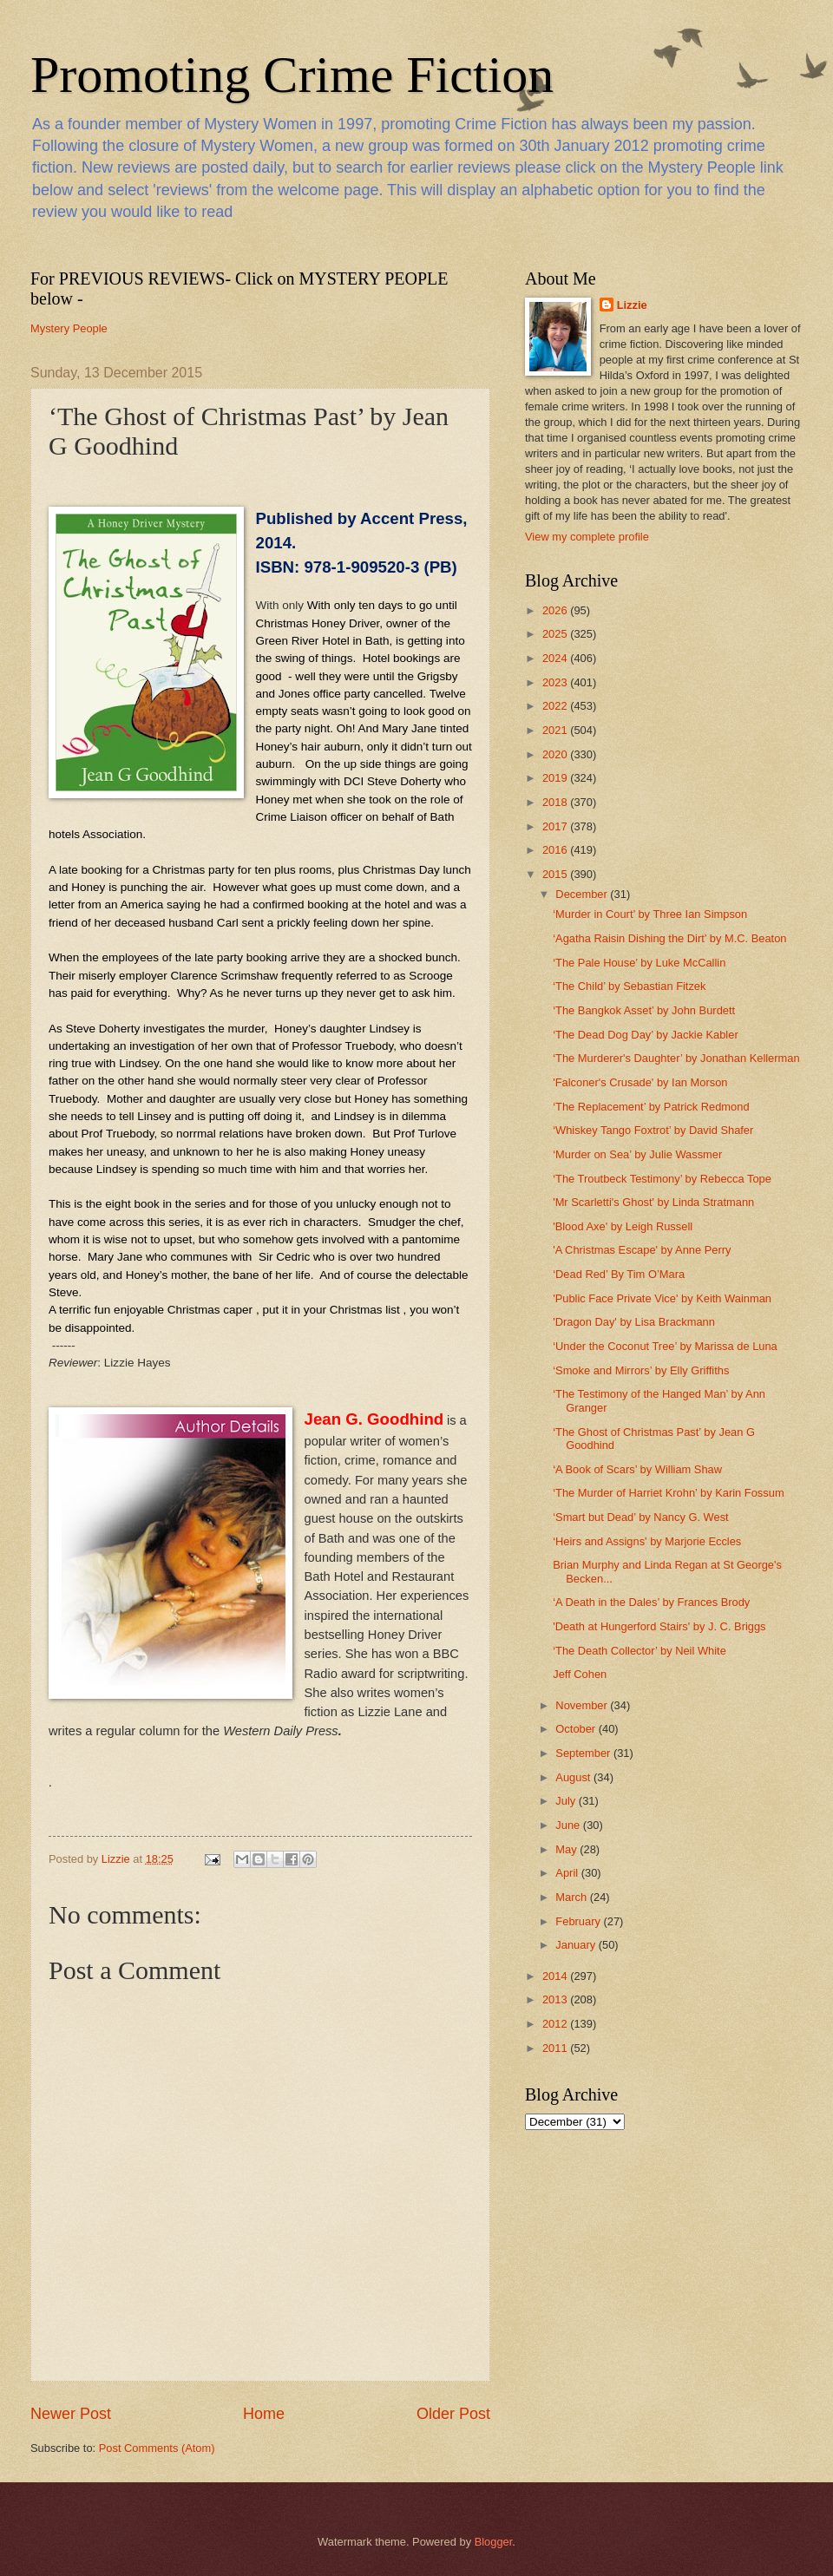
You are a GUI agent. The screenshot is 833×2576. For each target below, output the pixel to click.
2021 (556, 730)
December (582, 894)
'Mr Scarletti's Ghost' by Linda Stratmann (653, 1202)
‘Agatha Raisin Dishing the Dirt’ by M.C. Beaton (669, 938)
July (566, 1800)
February (579, 1921)
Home (264, 2413)
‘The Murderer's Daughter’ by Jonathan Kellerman (676, 1058)
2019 (556, 777)
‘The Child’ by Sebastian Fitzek (629, 986)
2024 (556, 658)
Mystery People (69, 328)
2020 (556, 754)
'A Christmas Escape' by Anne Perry (642, 1249)
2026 (556, 610)
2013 (556, 1999)
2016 (556, 849)
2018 (556, 802)
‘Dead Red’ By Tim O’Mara (619, 1274)
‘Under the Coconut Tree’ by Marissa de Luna (665, 1346)
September (584, 1753)
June (569, 1825)
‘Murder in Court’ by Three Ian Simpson (650, 914)
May (567, 1849)
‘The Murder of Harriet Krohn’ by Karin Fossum (668, 1492)
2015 (556, 874)
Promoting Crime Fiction (292, 74)
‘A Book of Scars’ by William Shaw (637, 1469)
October (576, 1728)
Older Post (453, 2413)
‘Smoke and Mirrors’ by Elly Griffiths (641, 1370)
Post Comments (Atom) (157, 2448)
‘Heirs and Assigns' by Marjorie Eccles (647, 1541)
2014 (556, 1976)
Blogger (494, 2541)
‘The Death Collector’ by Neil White (639, 1650)
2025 (556, 633)
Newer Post (70, 2413)
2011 (556, 2048)
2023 (556, 682)
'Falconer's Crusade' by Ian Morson (640, 1082)
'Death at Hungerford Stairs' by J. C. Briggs (659, 1626)
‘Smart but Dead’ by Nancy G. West (641, 1517)
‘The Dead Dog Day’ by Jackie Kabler (645, 1034)
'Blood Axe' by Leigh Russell (622, 1226)
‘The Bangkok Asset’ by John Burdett (644, 1010)
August (574, 1777)
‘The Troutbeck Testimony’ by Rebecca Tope (662, 1178)
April (567, 1872)
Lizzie (632, 304)
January (576, 1944)
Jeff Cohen (580, 1674)
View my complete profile (587, 536)
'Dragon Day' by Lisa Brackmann (634, 1321)
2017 (556, 826)
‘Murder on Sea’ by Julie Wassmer (637, 1154)
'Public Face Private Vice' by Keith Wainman (662, 1298)
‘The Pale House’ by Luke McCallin (639, 962)
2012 (556, 2023)
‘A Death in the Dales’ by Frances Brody (651, 1602)
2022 (556, 705)
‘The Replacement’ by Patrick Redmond (651, 1106)
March (572, 1897)
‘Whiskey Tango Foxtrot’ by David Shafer (653, 1130)
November (582, 1705)
